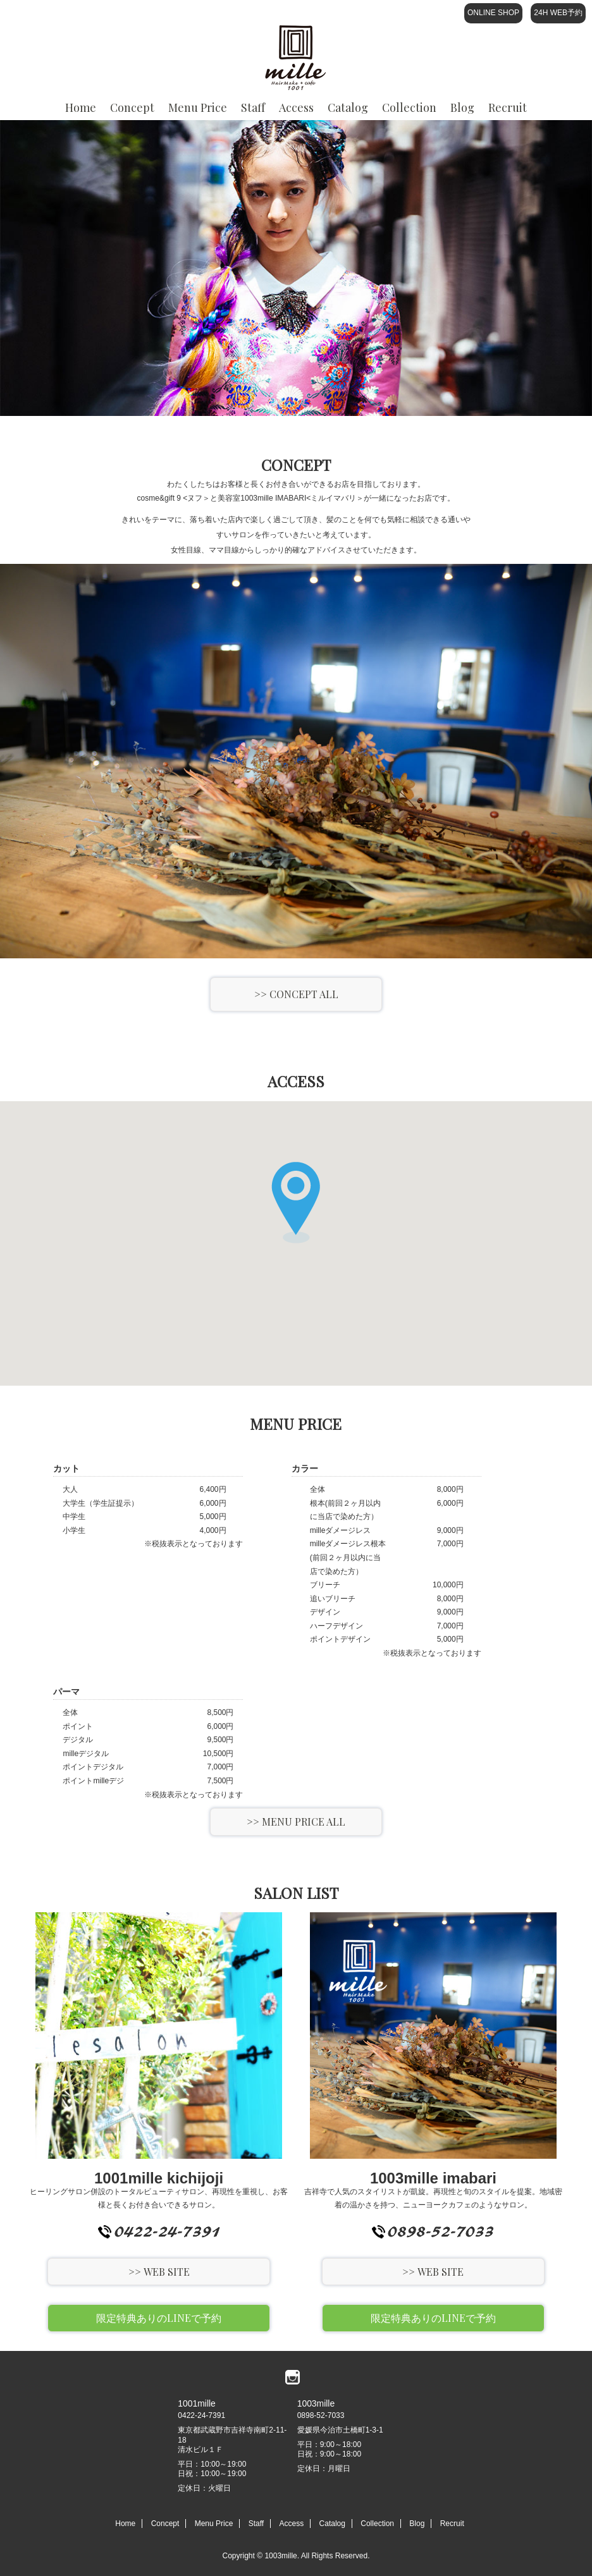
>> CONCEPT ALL (296, 994)
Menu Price (197, 12)
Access (296, 12)
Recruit (452, 2523)
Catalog (348, 12)
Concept (132, 12)
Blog (462, 12)
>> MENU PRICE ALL (296, 1821)
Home (80, 12)
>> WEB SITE (159, 2271)
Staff (253, 12)
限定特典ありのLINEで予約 (158, 2317)
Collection (409, 12)
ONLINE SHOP (493, 12)
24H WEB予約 (558, 12)
